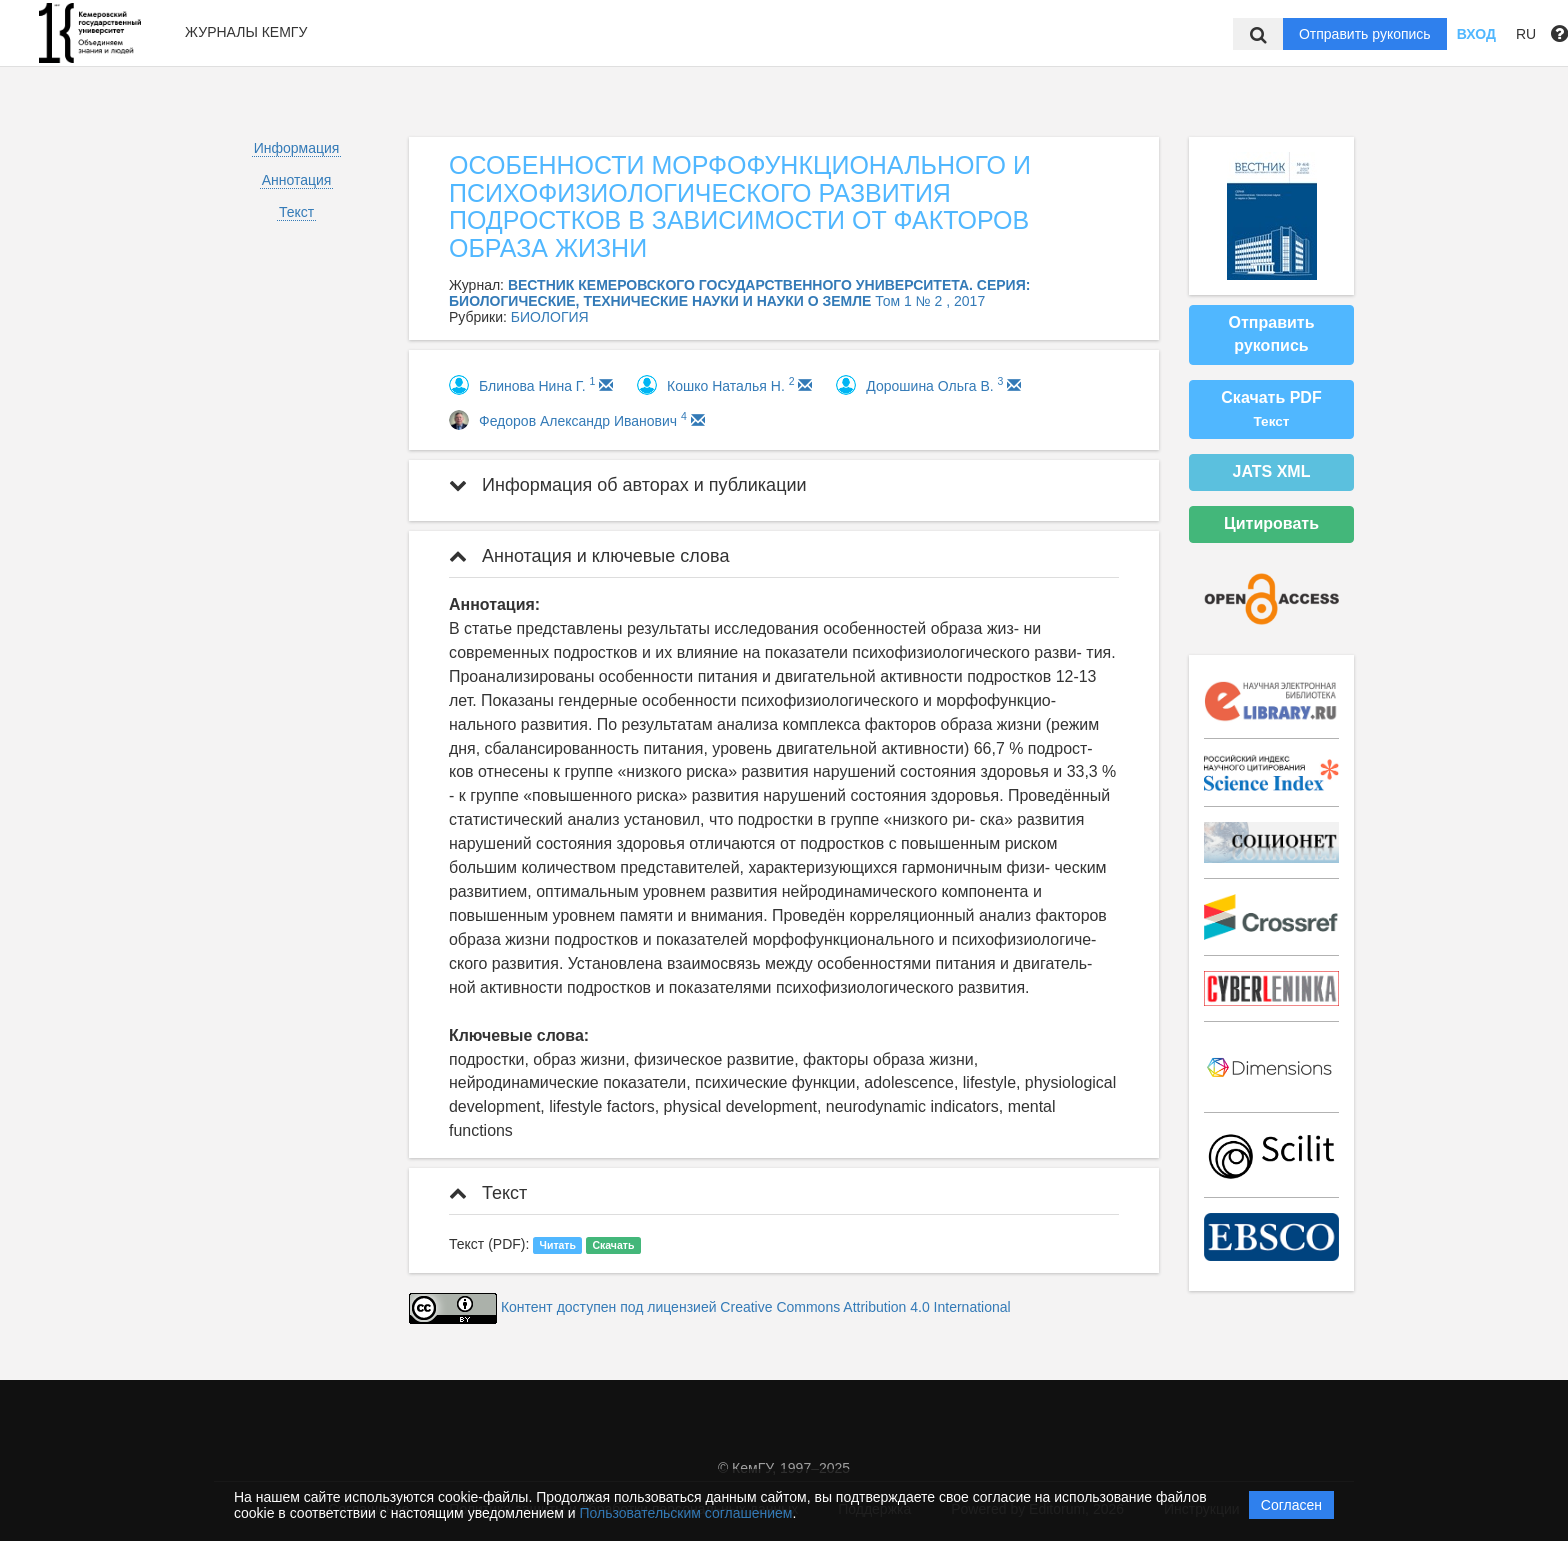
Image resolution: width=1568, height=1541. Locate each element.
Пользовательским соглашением (686, 1513)
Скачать (613, 1245)
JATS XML (1272, 471)
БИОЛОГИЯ (550, 317)
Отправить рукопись (1365, 34)
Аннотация (297, 180)
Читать (558, 1245)
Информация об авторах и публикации (628, 485)
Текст (296, 212)
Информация (297, 148)
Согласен (1291, 1505)
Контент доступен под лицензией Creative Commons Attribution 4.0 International (756, 1307)
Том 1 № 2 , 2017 (930, 301)
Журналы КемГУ (246, 32)
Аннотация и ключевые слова (589, 556)
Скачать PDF (1271, 409)
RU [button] (1526, 34)
